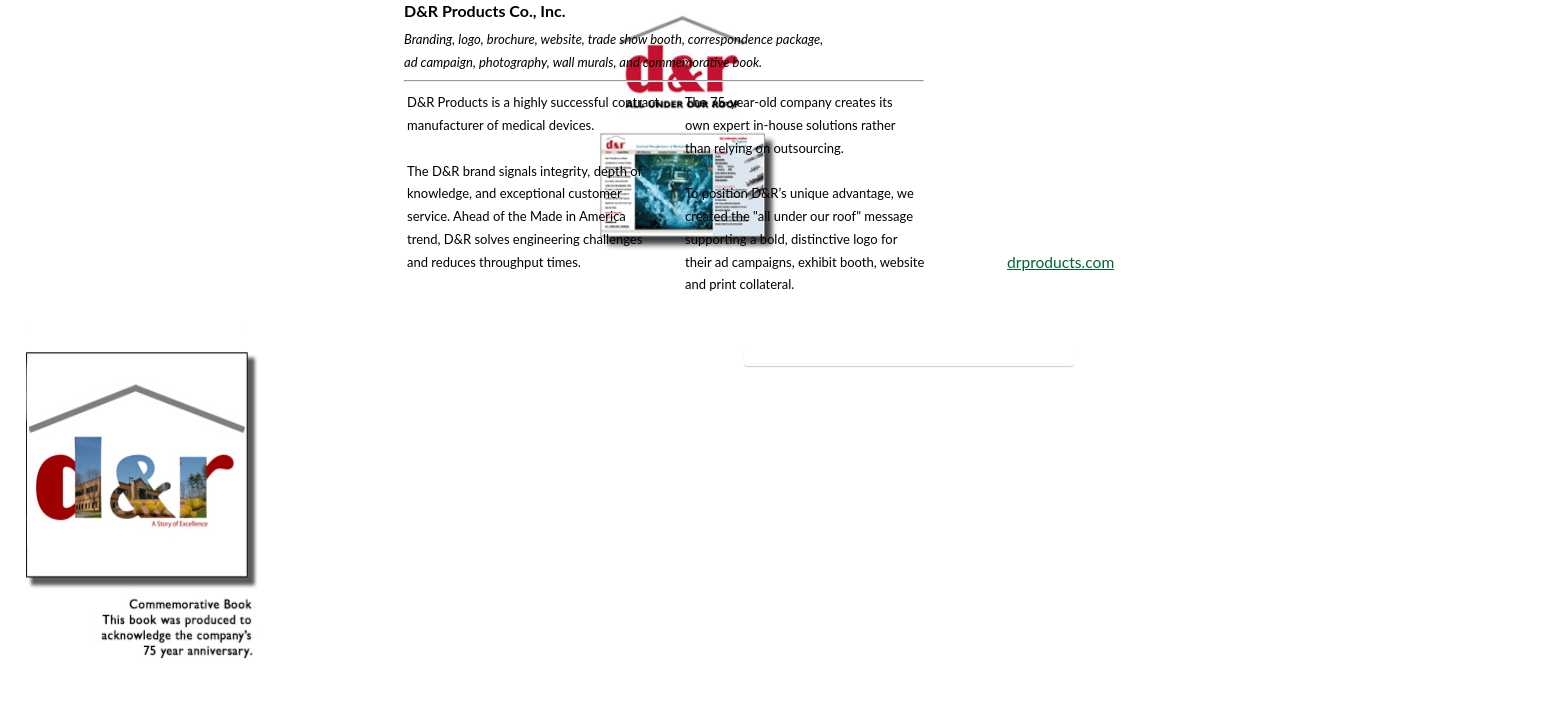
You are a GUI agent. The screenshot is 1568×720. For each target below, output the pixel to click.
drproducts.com (1060, 262)
